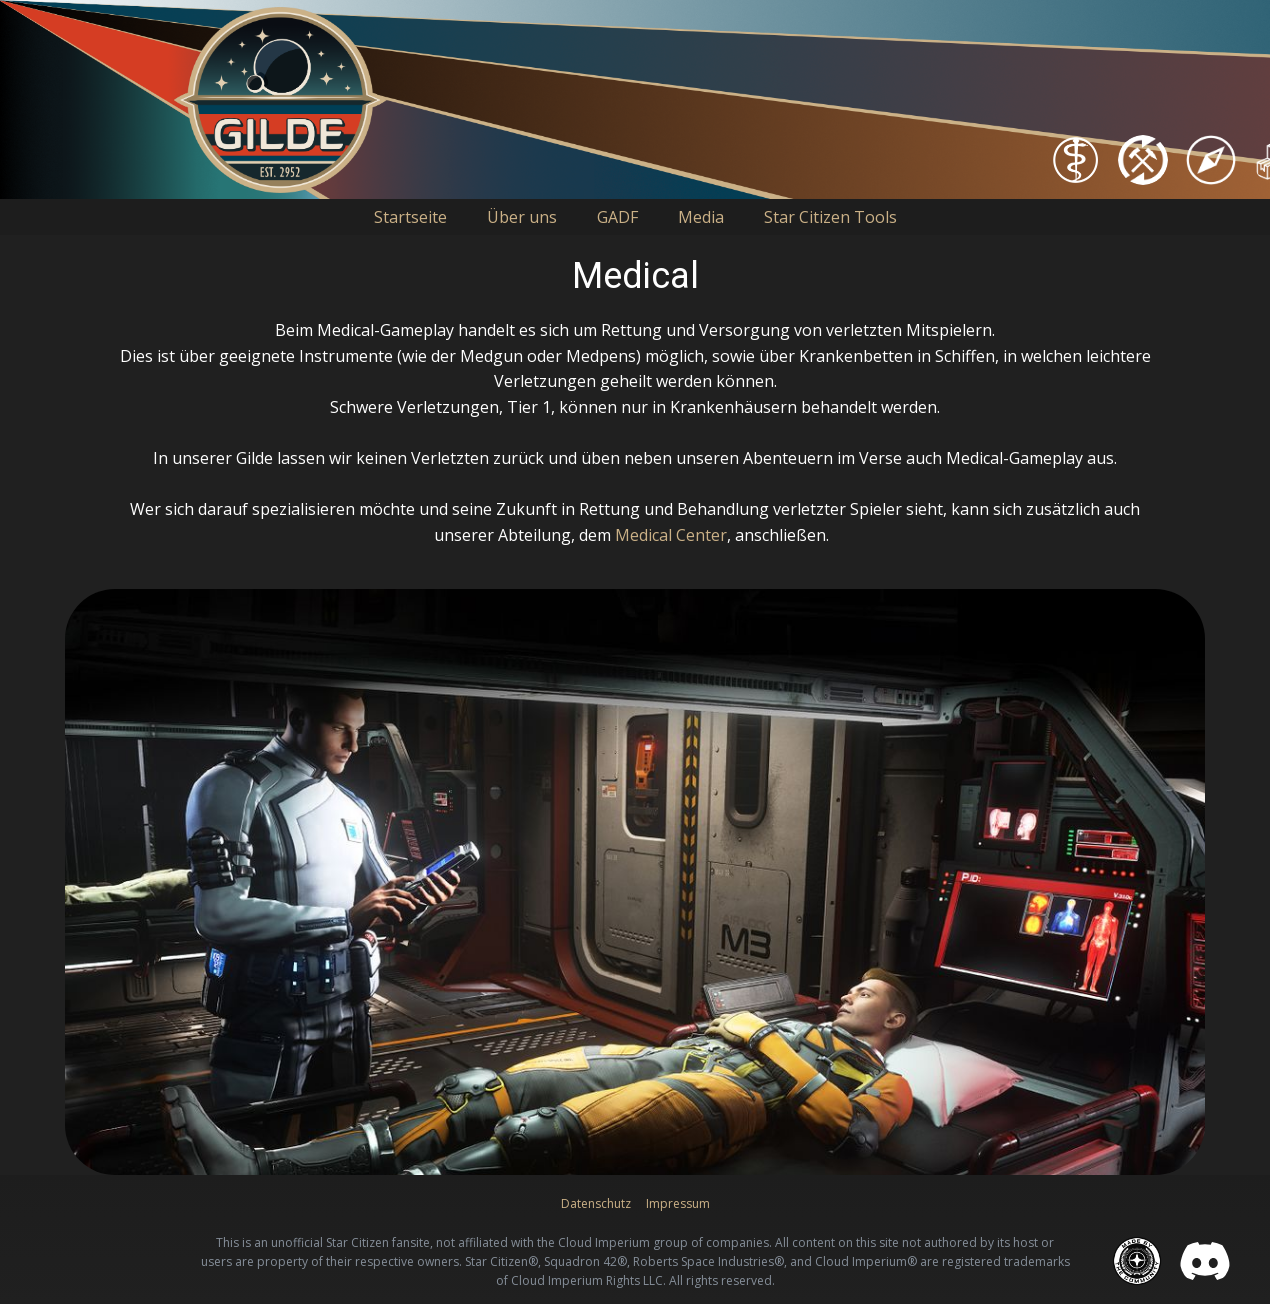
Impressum (678, 1203)
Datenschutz (596, 1203)
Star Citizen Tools (830, 217)
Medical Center (671, 535)
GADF (617, 217)
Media (701, 217)
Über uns (522, 217)
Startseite (410, 217)
